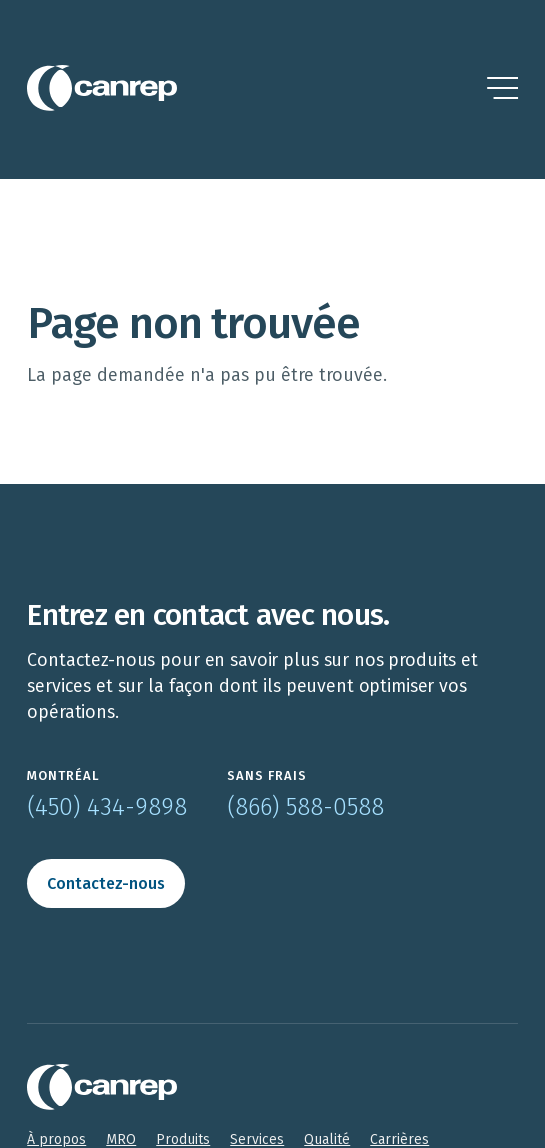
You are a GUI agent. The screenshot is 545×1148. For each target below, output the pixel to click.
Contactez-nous (106, 883)
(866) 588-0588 (305, 807)
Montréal (63, 775)
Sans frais (267, 775)
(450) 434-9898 (107, 807)
